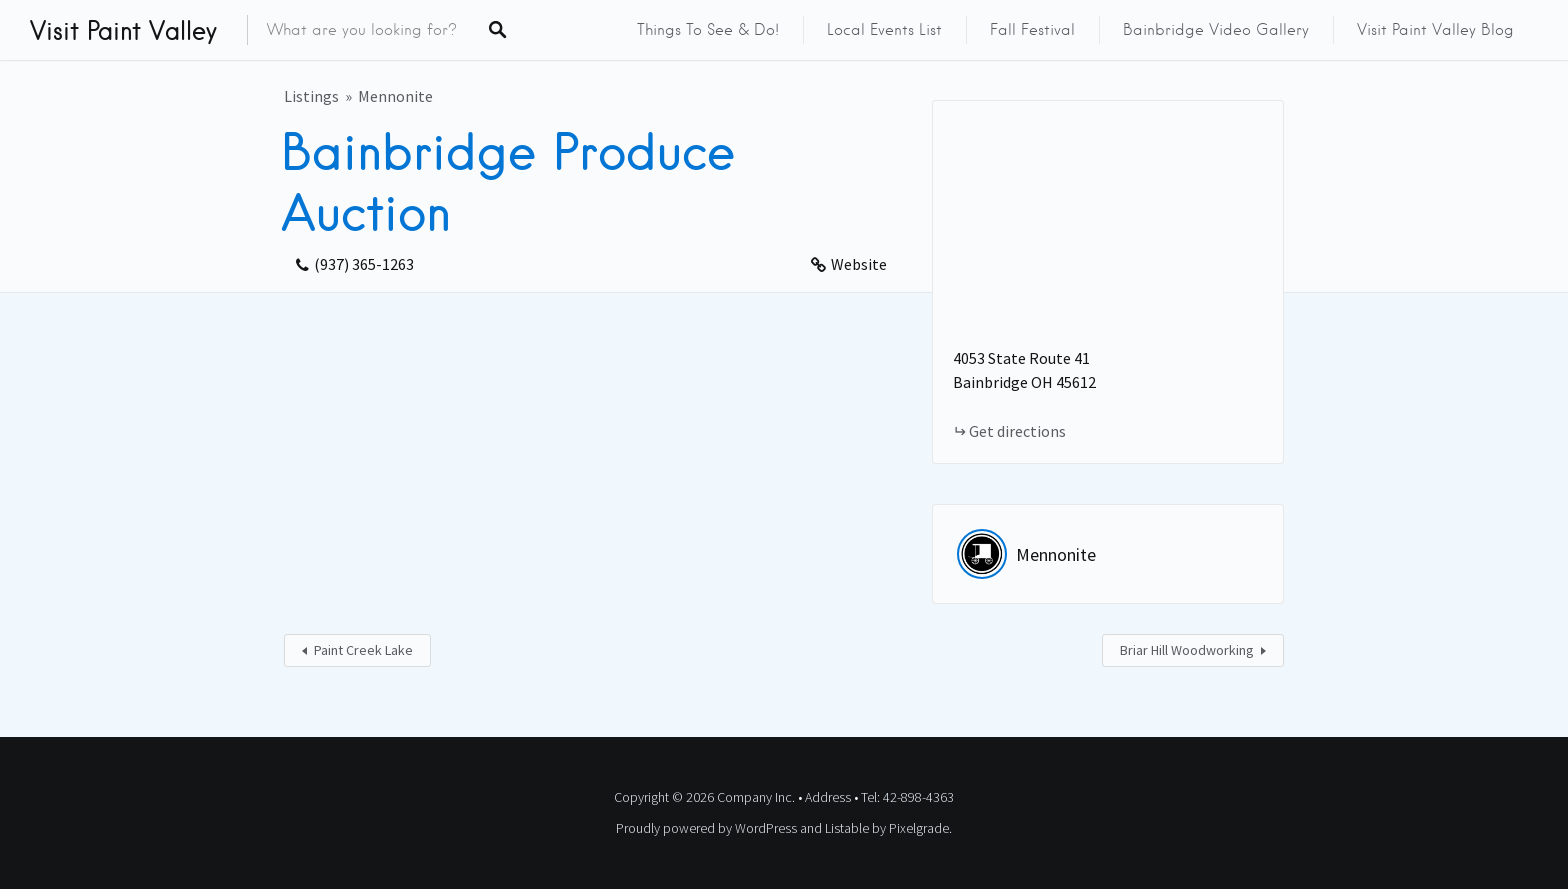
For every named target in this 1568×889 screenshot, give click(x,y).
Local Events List (884, 30)
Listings (311, 96)
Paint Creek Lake (363, 650)
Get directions (1017, 431)
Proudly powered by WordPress (706, 828)
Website (859, 264)
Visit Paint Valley (123, 30)
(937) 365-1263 (364, 264)
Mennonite (395, 96)
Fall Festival (1032, 30)
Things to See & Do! (708, 30)
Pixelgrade (919, 828)
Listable (847, 828)
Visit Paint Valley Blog (1435, 30)
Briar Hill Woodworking (1187, 650)
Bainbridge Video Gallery (1216, 30)
